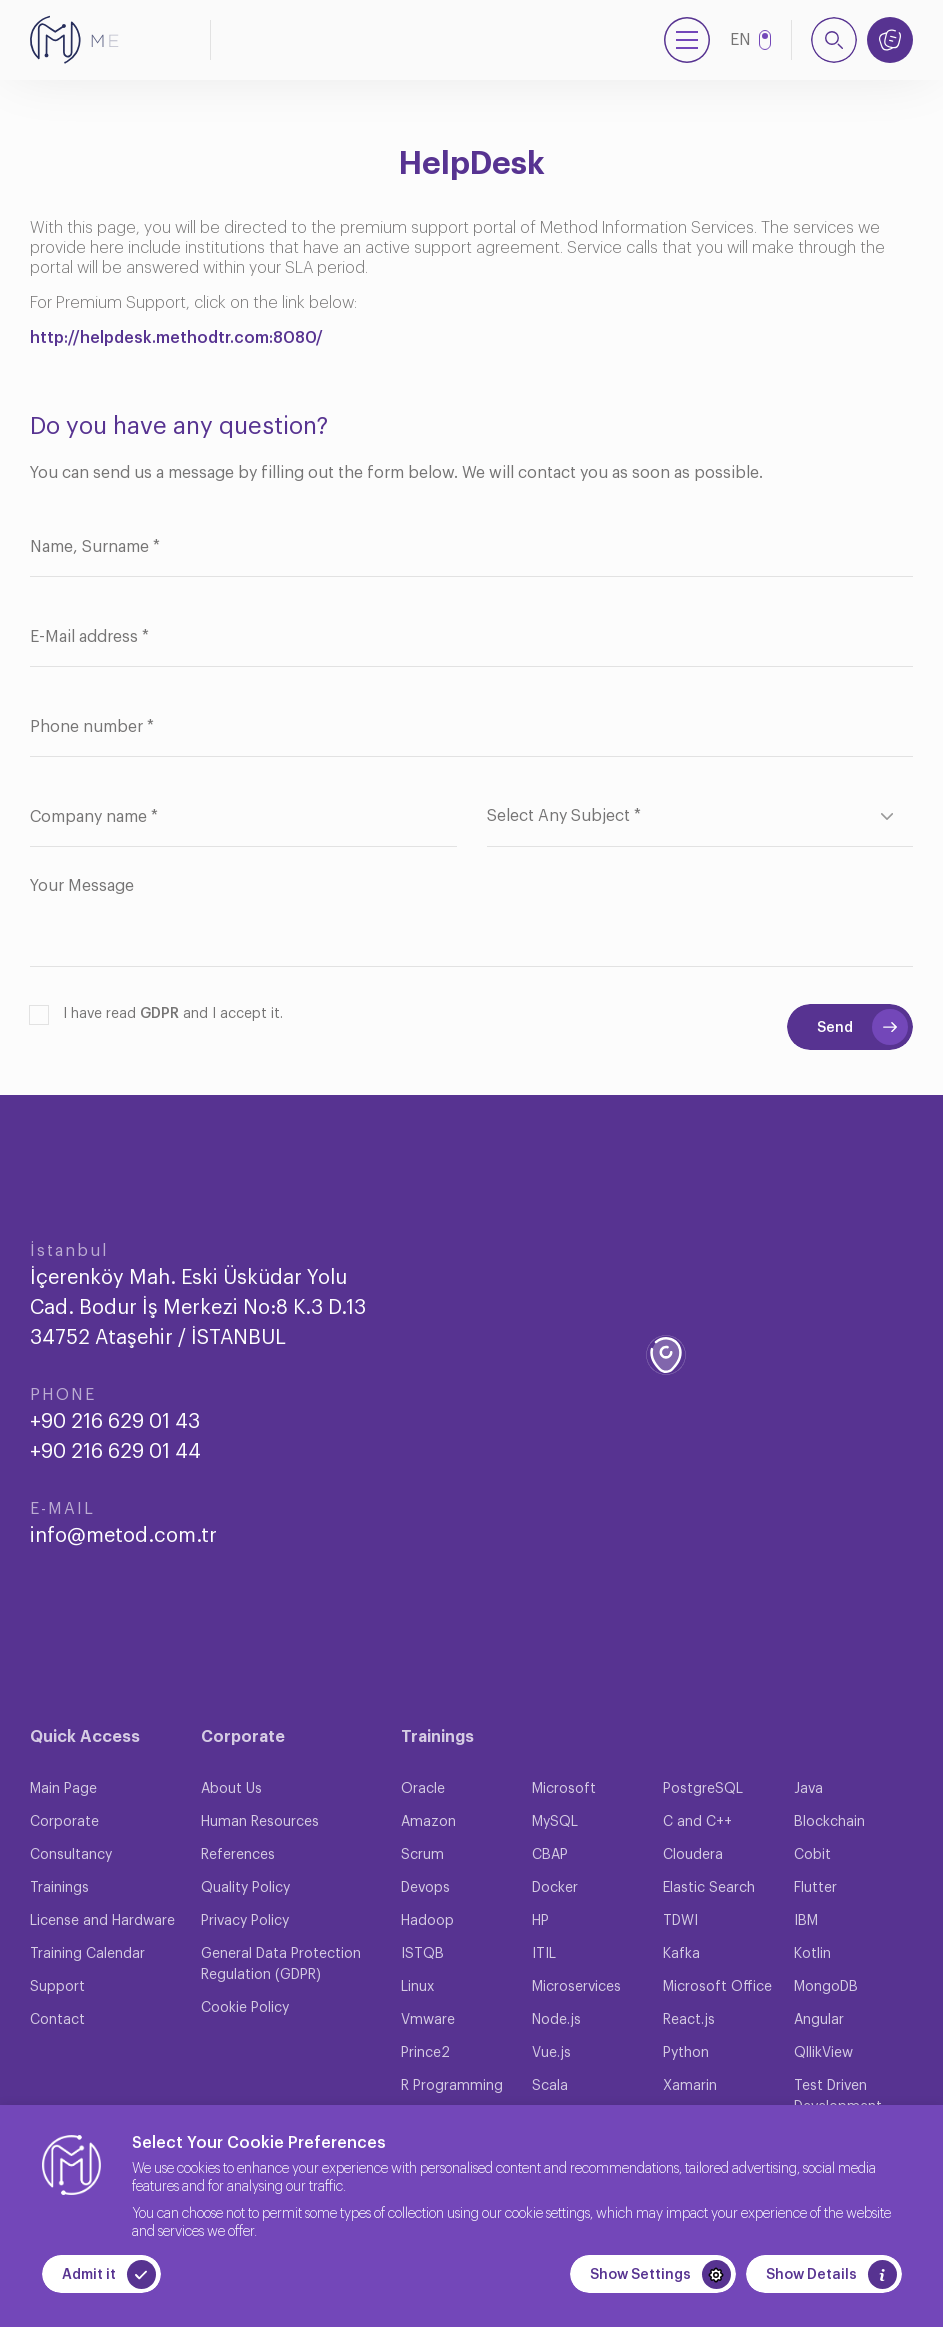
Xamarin (690, 2086)
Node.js (556, 2020)
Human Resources (260, 1822)
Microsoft (564, 1789)
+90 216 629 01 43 (115, 1422)
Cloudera (693, 1855)
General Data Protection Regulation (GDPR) (281, 1964)
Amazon (428, 1822)
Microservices (576, 1987)
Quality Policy (245, 1888)
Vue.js (551, 2053)
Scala (550, 2086)
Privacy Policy (245, 1921)
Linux (417, 1987)
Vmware (428, 2020)
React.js (689, 2020)
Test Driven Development (838, 2096)
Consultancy (71, 1855)
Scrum (422, 1855)
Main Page (63, 1789)
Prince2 (425, 2053)
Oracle (423, 1789)
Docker (555, 1888)
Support (57, 1987)
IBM (806, 1921)
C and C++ (697, 1822)
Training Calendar (87, 1954)
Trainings (59, 1888)
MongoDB (826, 1987)
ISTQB (422, 1954)
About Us (231, 1789)
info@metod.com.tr (123, 1536)
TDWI (680, 1921)
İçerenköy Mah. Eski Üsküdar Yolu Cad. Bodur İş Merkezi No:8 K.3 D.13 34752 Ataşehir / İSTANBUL (198, 1308)
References (238, 1855)
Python (686, 2053)
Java (808, 1789)
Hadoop (427, 1921)
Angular (819, 2020)
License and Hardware (102, 1921)
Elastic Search (709, 1888)
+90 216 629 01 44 (115, 1452)
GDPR (159, 1014)
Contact (57, 2020)
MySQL (555, 1822)
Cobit (812, 1855)
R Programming (452, 2086)
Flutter (815, 1888)
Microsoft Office (717, 1987)
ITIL (544, 1954)
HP (540, 1921)
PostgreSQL (703, 1789)
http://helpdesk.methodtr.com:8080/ (176, 338)
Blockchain (829, 1822)
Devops (425, 1888)
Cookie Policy (245, 2008)
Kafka (681, 1954)
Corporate (64, 1822)
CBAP (550, 1855)
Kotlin (812, 1954)
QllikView (823, 2053)
